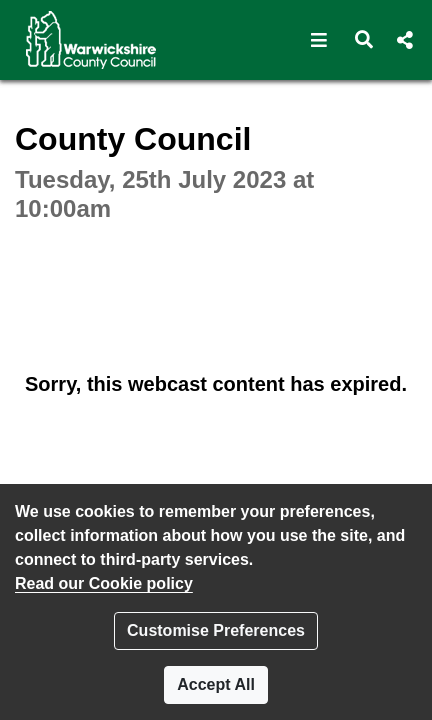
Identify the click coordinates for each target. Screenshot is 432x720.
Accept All (216, 684)
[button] (319, 40)
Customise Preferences (216, 630)
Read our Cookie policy (104, 583)
